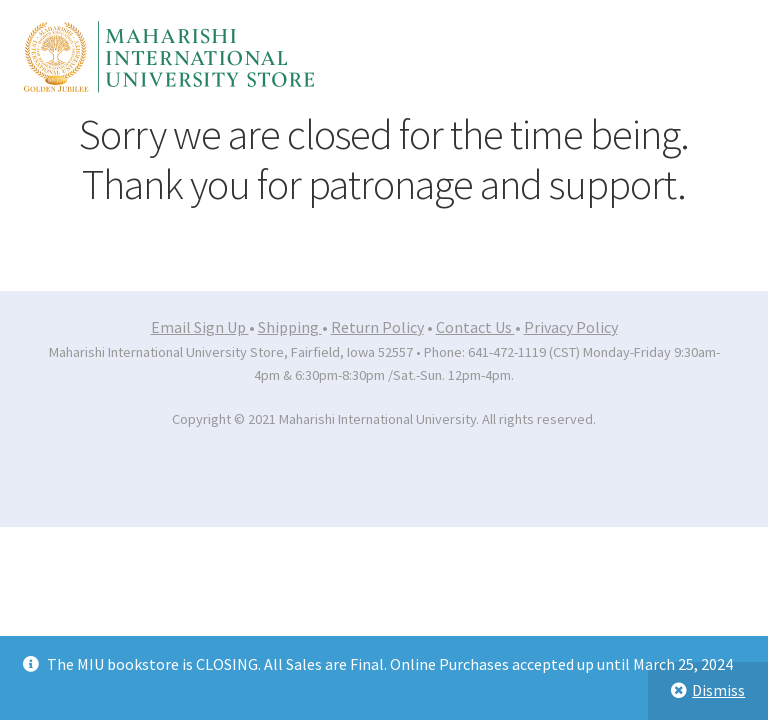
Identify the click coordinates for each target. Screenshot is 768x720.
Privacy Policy (571, 327)
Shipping (290, 327)
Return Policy (377, 327)
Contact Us (475, 327)
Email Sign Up (200, 327)
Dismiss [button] (718, 690)
